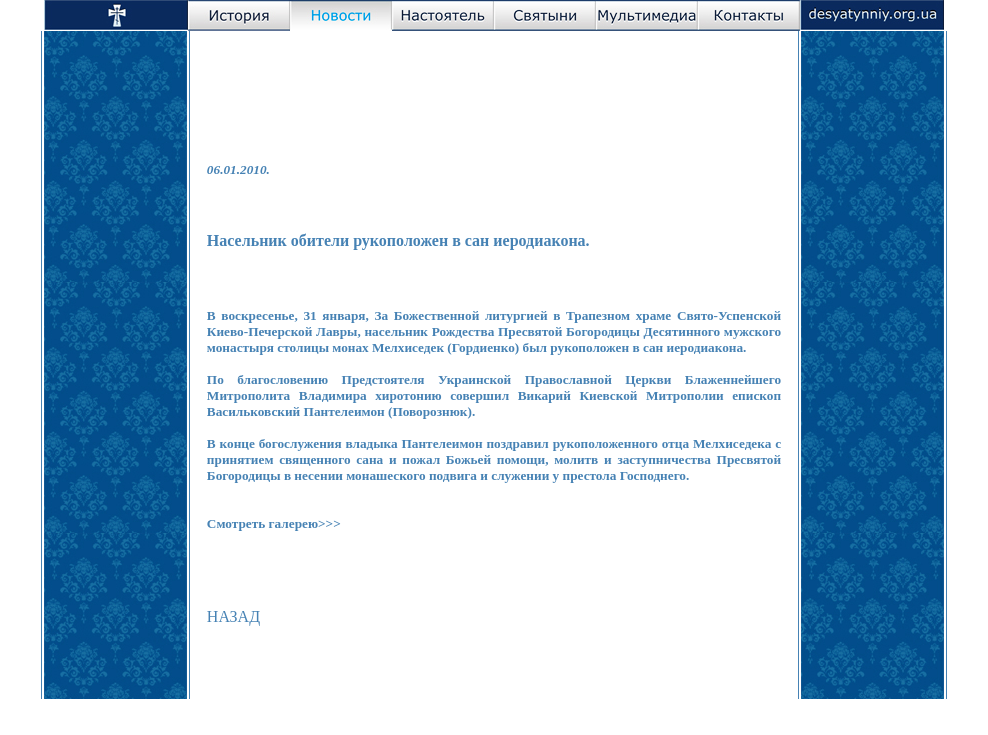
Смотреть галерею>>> (274, 523)
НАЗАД (233, 616)
